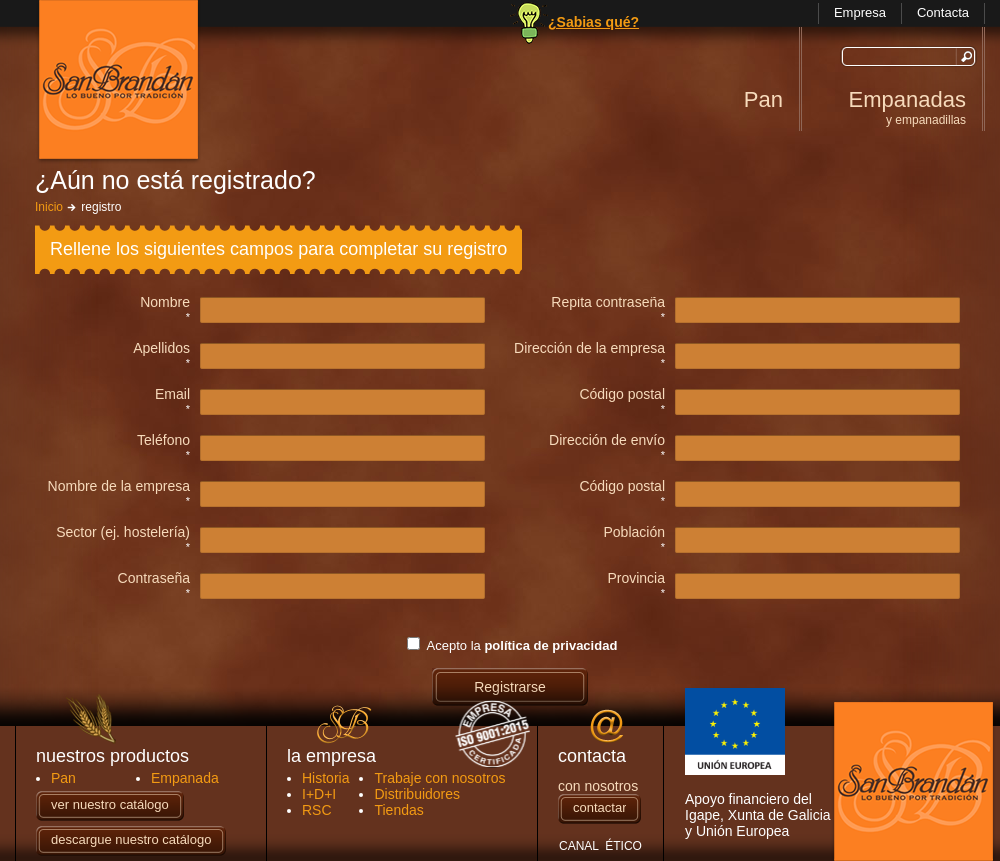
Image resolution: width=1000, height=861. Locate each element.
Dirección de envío (607, 440)
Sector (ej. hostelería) (123, 532)
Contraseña (154, 578)
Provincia (636, 578)
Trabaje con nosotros (439, 778)
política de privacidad (550, 645)
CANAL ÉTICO (600, 846)
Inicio (49, 207)
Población (635, 532)
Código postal (622, 394)
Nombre (165, 302)
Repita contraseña (608, 302)
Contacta (943, 12)
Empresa (860, 12)
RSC (317, 810)
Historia (325, 778)
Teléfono (163, 440)
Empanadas (907, 107)
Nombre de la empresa (119, 486)
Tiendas (398, 810)
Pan (763, 99)
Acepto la (522, 645)
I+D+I (319, 794)
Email (172, 394)
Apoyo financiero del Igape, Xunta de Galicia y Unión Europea (758, 763)
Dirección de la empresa (589, 348)
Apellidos (161, 348)
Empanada (185, 778)
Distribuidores (417, 794)
